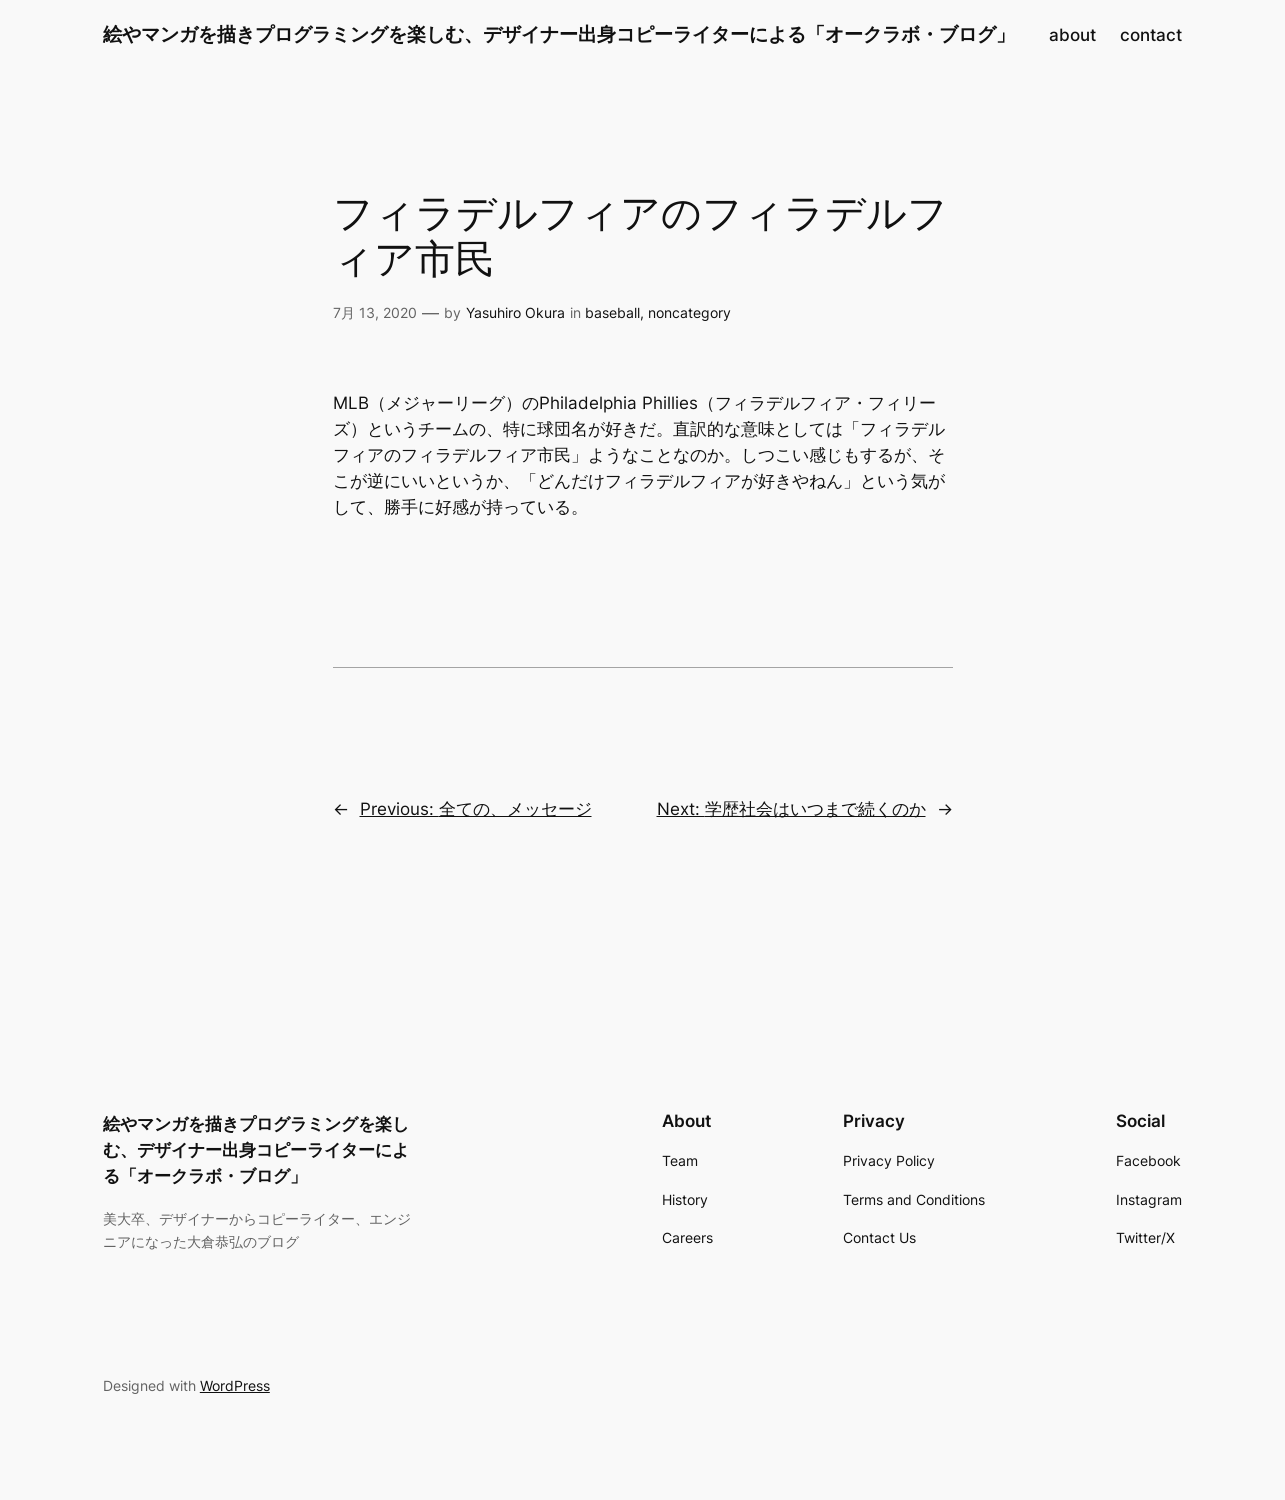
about (1072, 35)
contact (1151, 35)
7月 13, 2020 (375, 312)
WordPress (235, 1385)
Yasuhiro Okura (515, 312)
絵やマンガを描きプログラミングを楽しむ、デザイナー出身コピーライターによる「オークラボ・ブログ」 (559, 34)
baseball (612, 312)
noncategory (689, 312)
